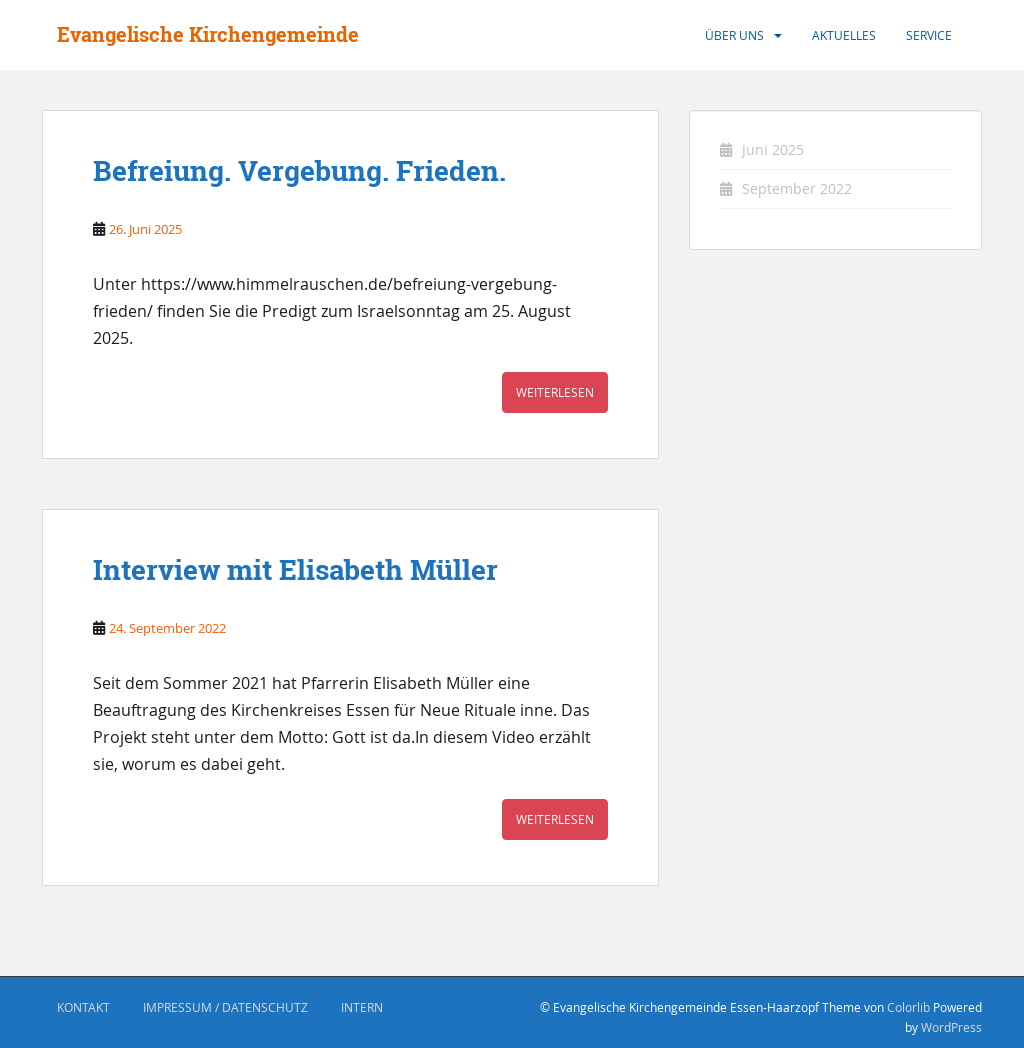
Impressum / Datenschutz (225, 1007)
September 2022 (797, 188)
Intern (362, 1007)
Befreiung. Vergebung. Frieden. (299, 171)
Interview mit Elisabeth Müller (295, 570)
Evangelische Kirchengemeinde (208, 34)
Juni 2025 (773, 149)
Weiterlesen (555, 392)
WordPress (951, 1027)
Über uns (734, 35)
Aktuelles (844, 35)
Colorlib (908, 1007)
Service (929, 35)
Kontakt (83, 1007)
